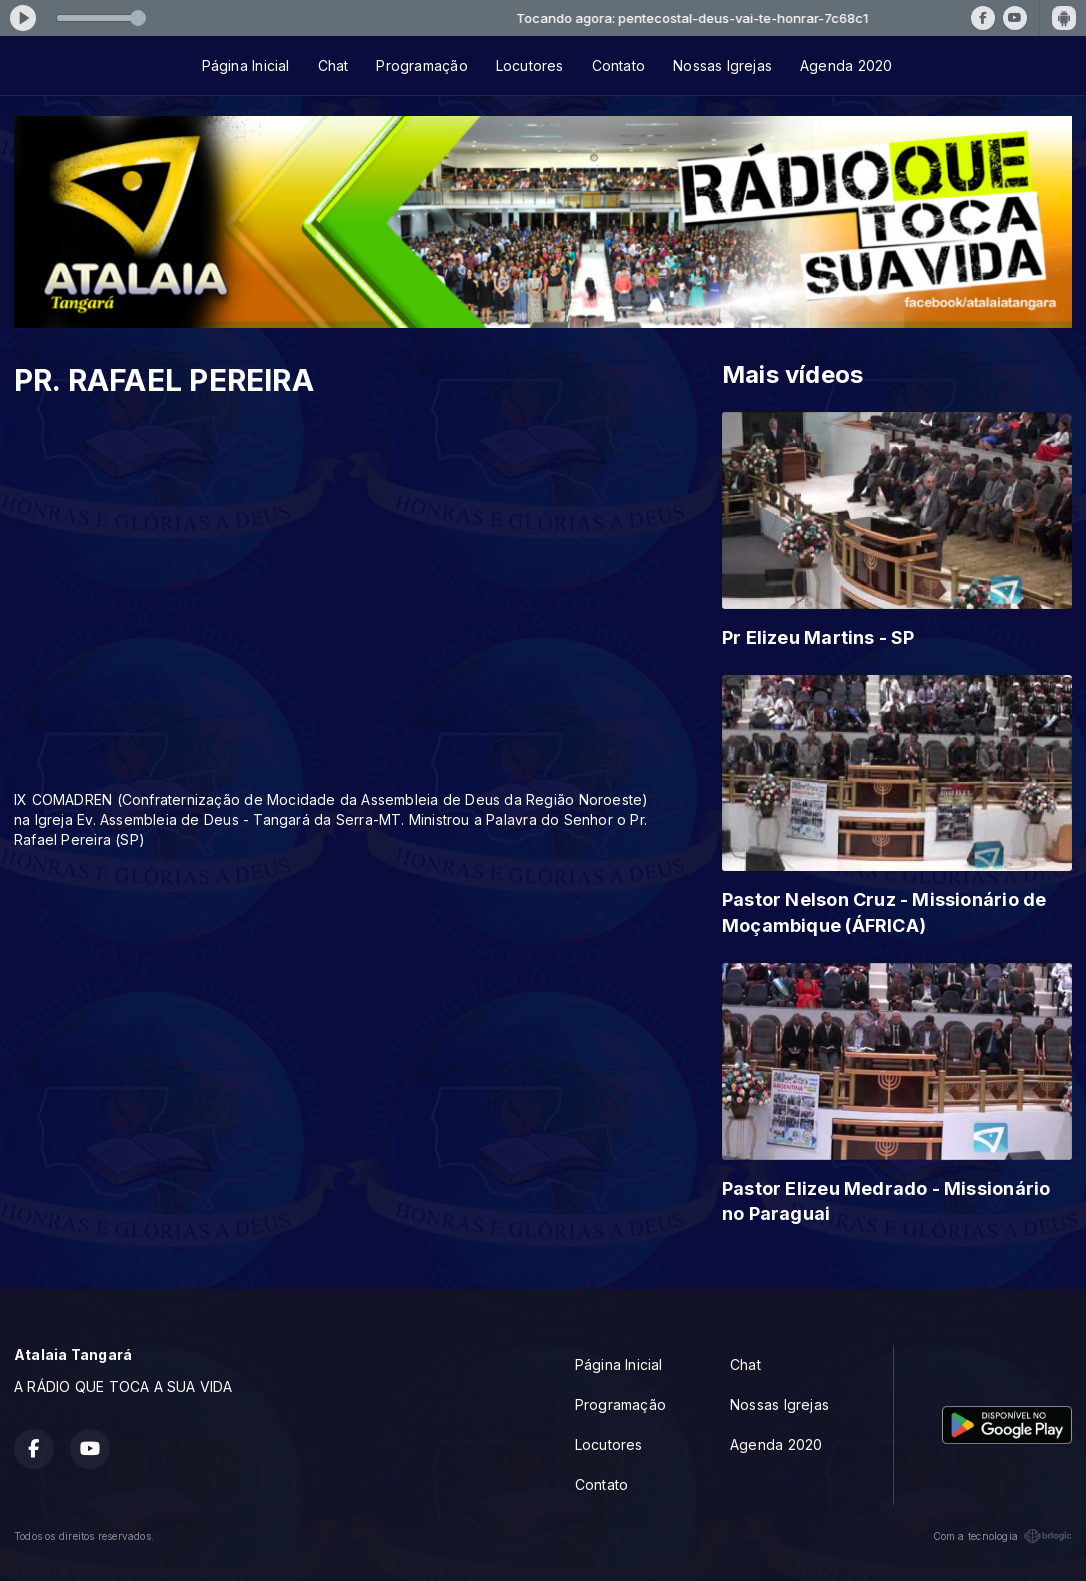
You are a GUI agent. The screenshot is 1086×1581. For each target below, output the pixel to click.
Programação (421, 65)
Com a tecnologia (1002, 1536)
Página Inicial (246, 65)
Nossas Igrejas (722, 65)
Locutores (530, 65)
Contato (618, 65)
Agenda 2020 (846, 65)
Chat (333, 65)
